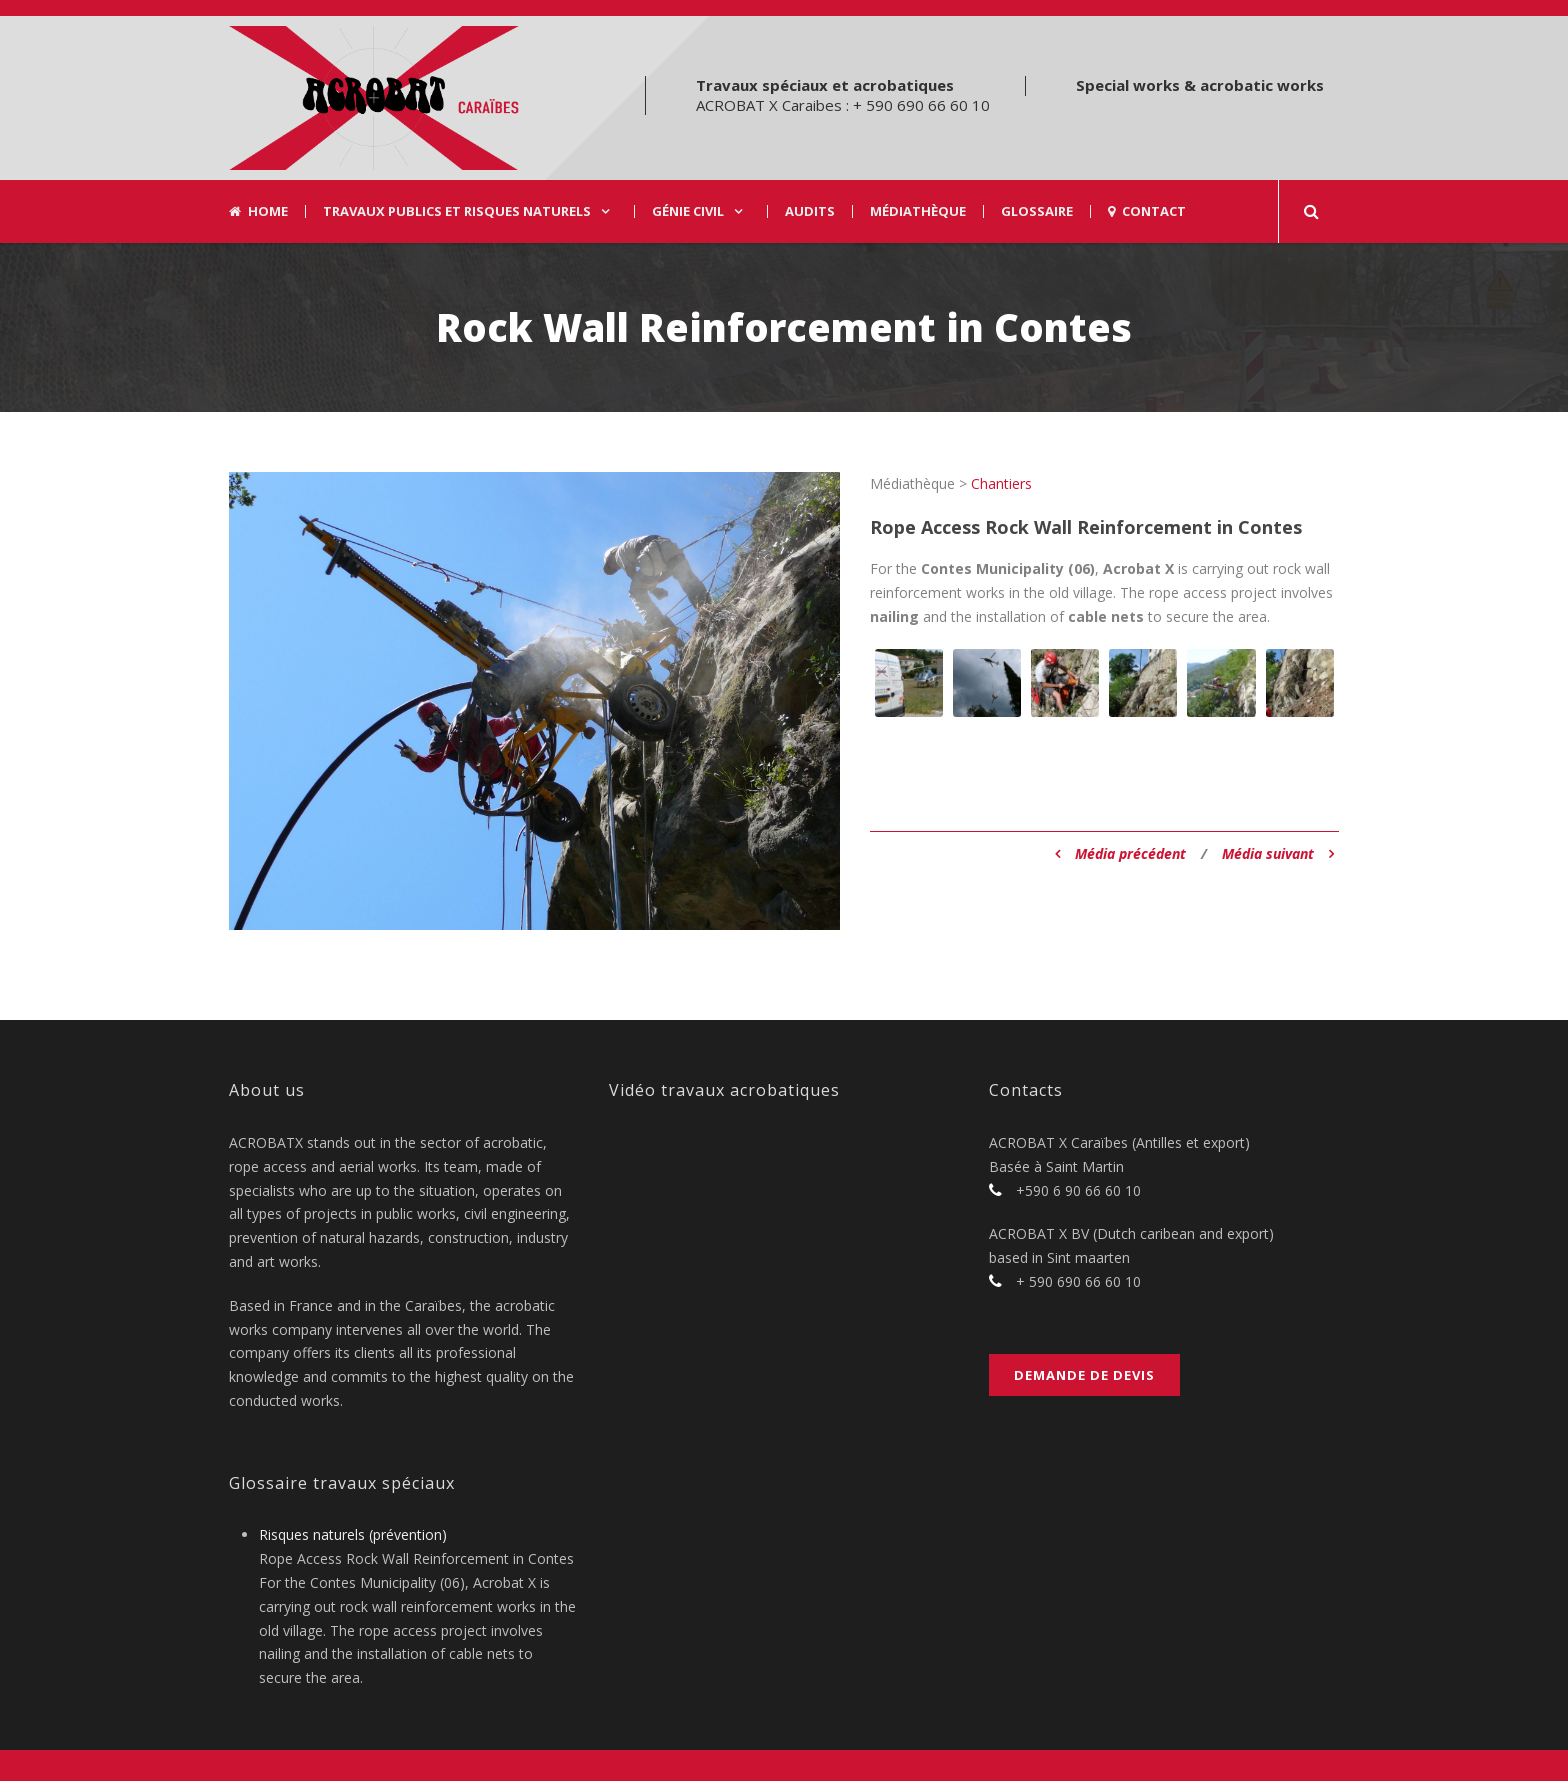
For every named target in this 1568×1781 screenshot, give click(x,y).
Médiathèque (918, 211)
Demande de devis (1084, 1375)
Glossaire (1037, 211)
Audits (810, 211)
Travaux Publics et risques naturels (457, 211)
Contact (1147, 211)
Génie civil (688, 211)
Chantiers (1001, 483)
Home (258, 211)
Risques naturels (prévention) (353, 1534)
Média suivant (1278, 853)
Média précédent (1120, 853)
